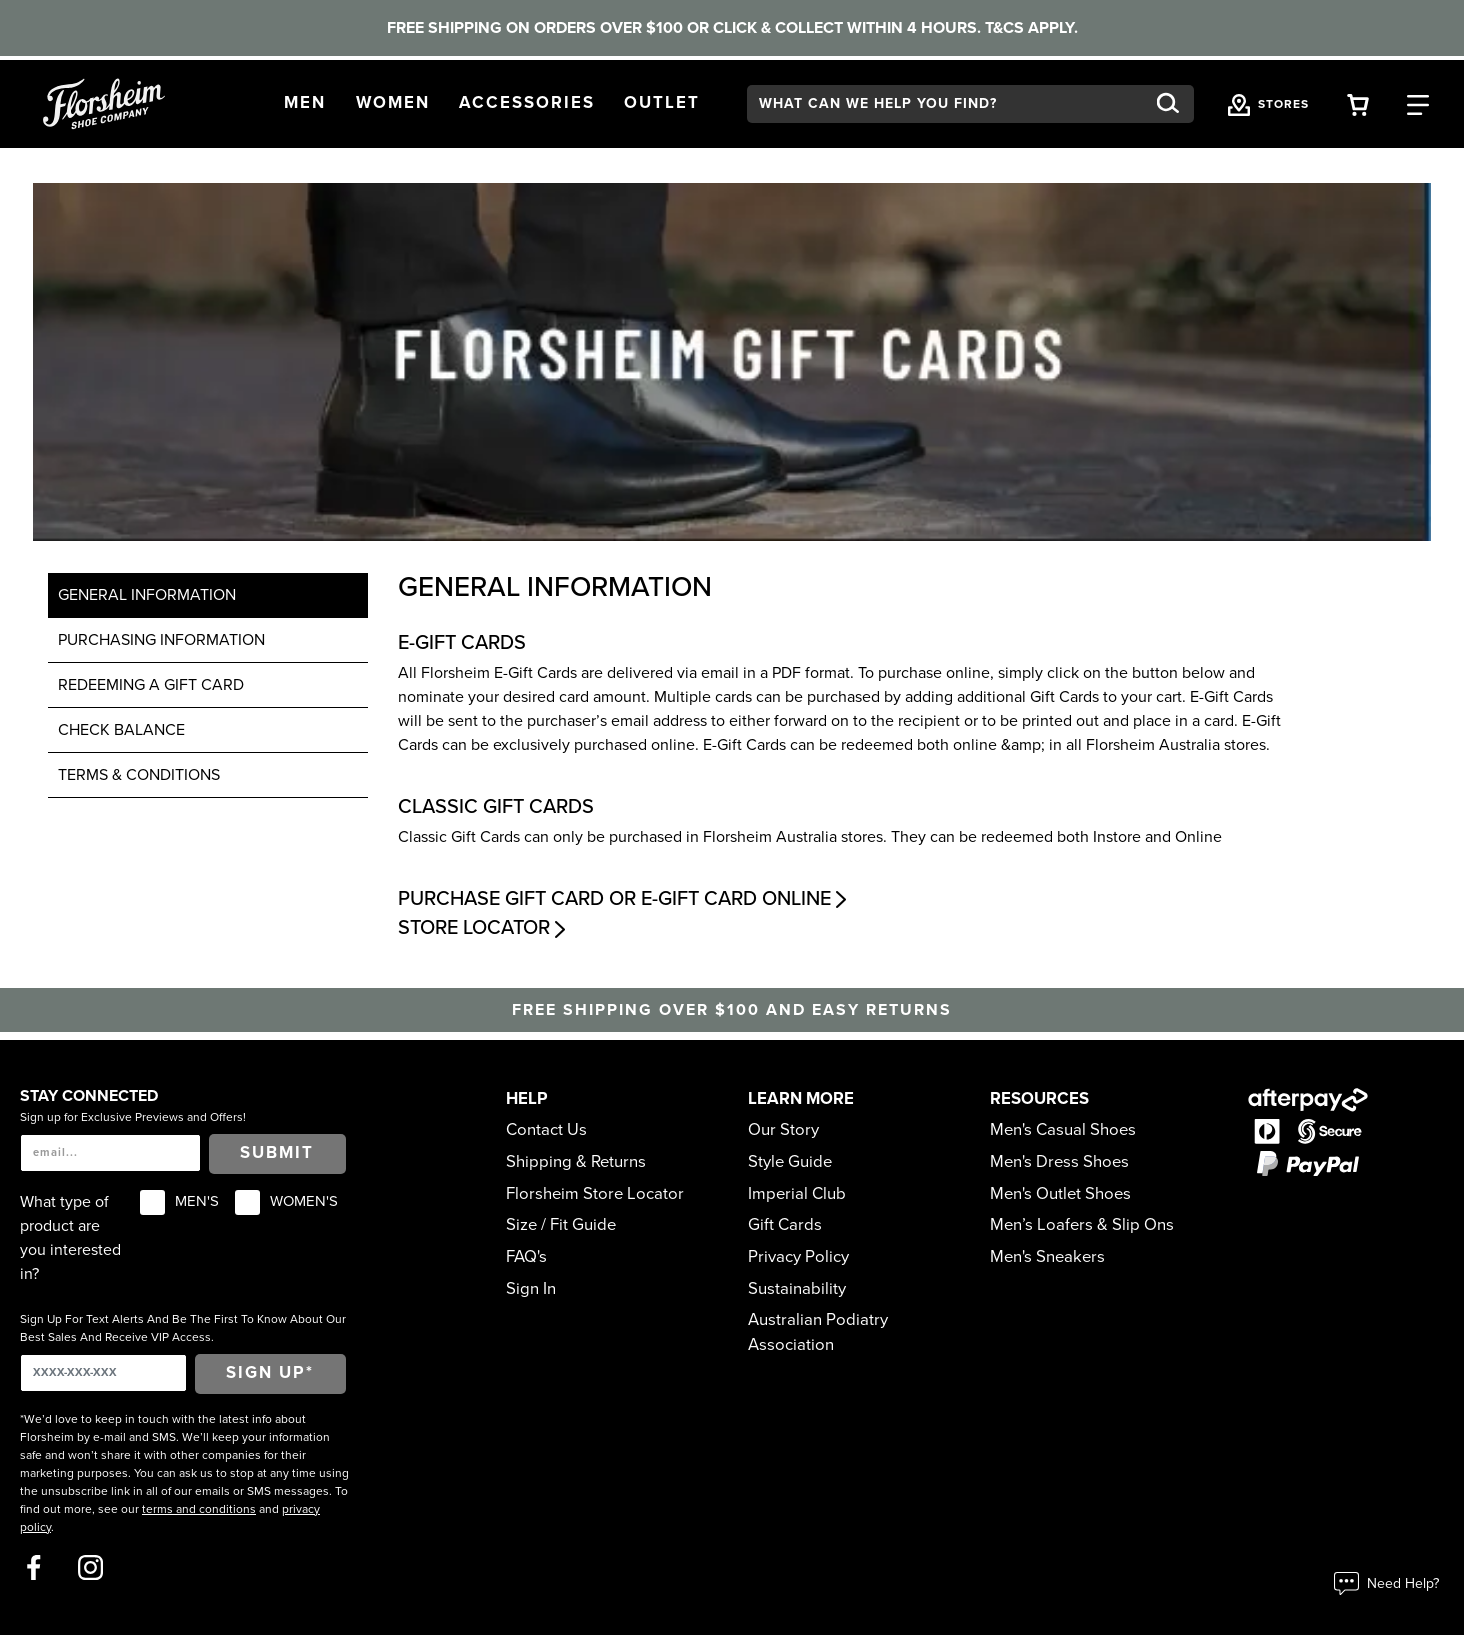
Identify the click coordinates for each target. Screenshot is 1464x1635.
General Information (147, 595)
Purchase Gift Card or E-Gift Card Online (624, 899)
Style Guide (790, 1162)
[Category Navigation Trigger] (1418, 103)
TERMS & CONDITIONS (139, 775)
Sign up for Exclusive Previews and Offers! (133, 1117)
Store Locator (484, 928)
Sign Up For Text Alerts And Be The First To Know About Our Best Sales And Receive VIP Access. (183, 1328)
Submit (277, 1153)
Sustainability (797, 1289)
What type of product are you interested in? (70, 1238)
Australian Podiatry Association (818, 1332)
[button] (305, 103)
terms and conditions (199, 1509)
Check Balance (121, 730)
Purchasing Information (161, 640)
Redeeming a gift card (151, 685)
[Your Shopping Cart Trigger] (1358, 103)
